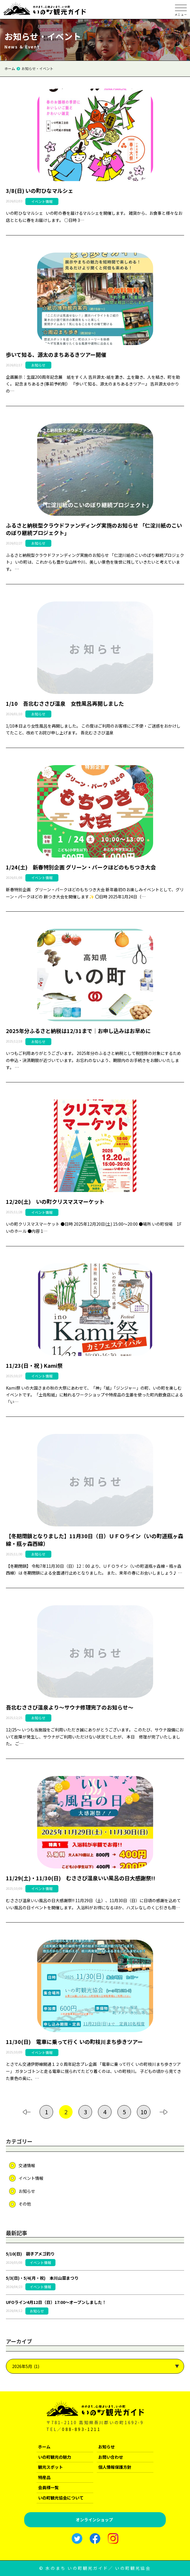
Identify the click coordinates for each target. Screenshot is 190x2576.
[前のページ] (26, 2112)
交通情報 (27, 2165)
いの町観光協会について (60, 2498)
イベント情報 (31, 2178)
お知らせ (27, 2191)
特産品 (44, 2477)
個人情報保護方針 (114, 2467)
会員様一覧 (48, 2487)
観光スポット (50, 2467)
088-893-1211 (81, 2429)
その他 (25, 2204)
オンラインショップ (94, 2520)
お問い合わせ (110, 2457)
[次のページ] (163, 2112)
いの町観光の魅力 (54, 2457)
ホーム (44, 2447)
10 (143, 2111)
